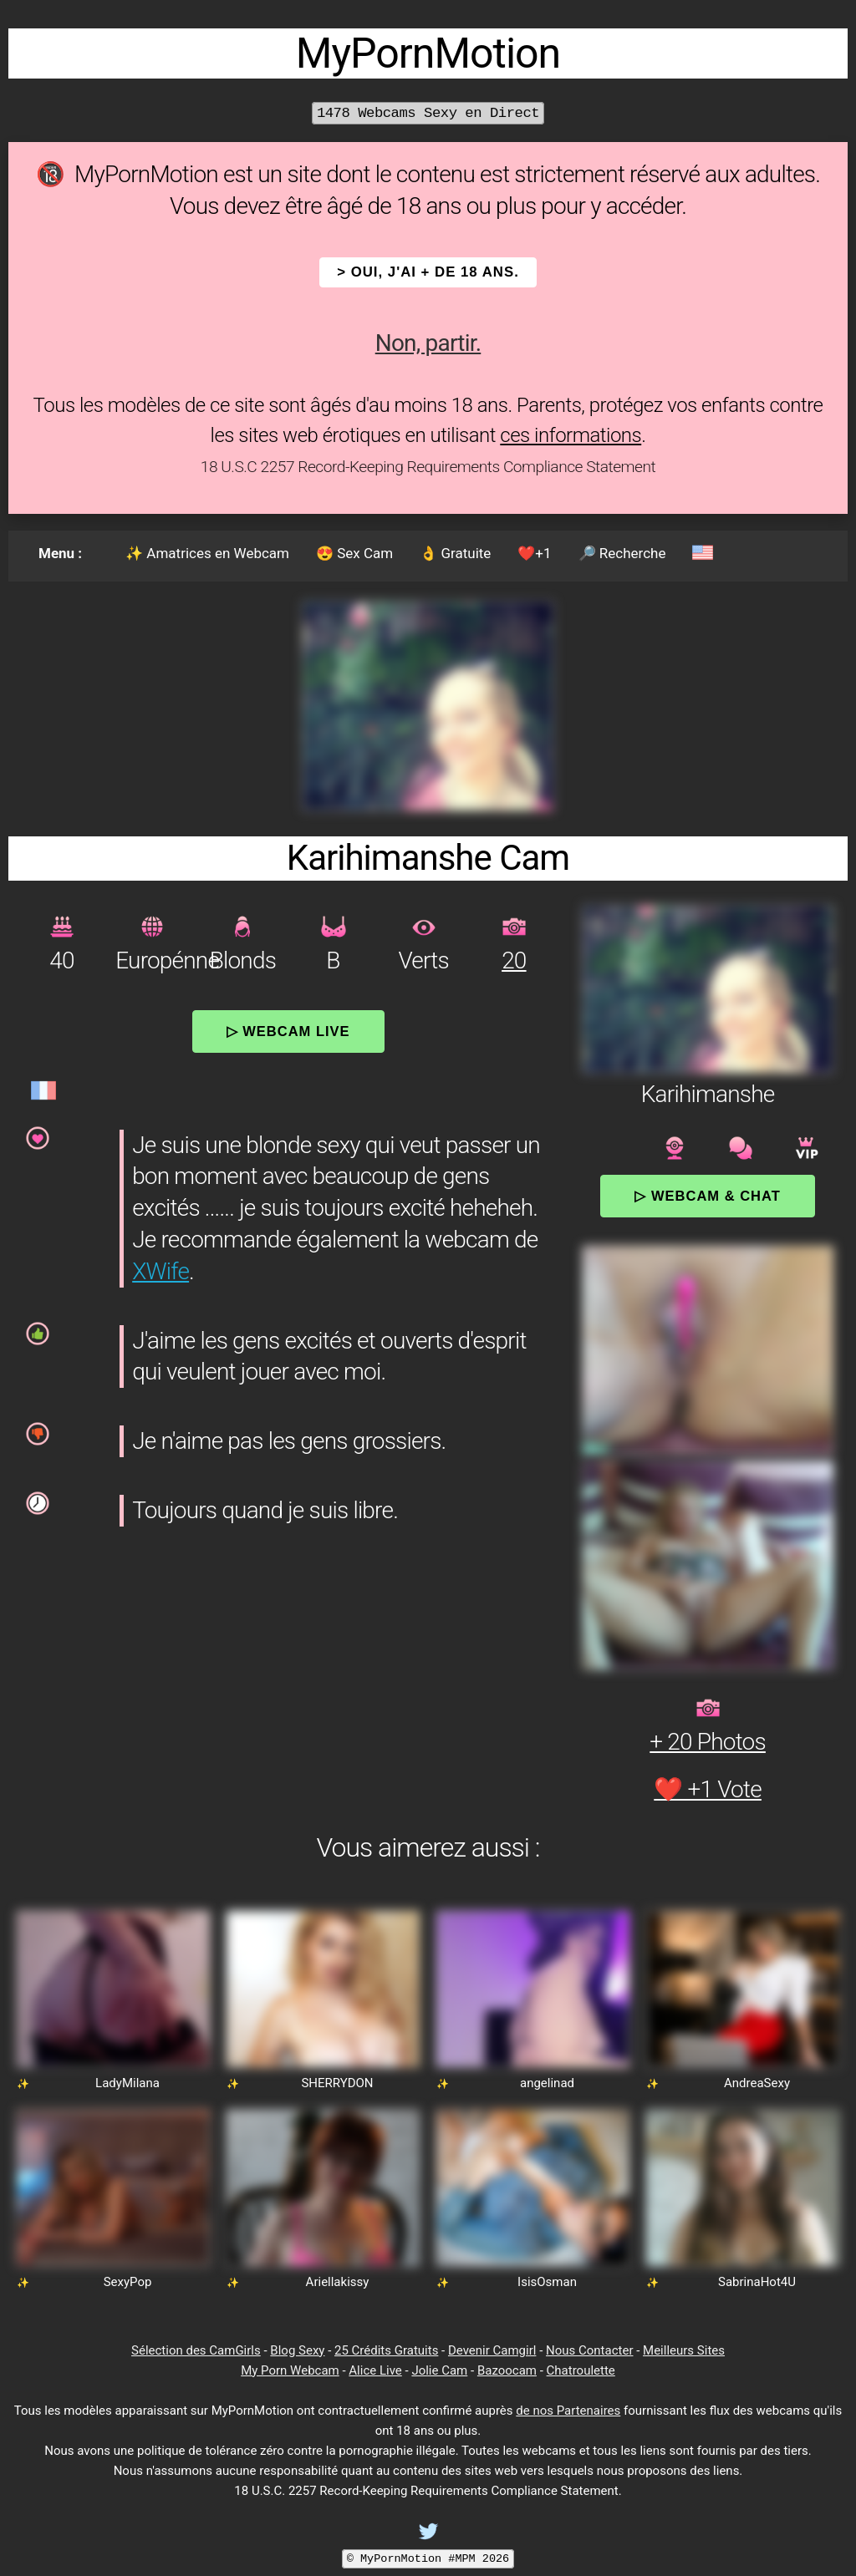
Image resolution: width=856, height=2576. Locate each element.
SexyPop (128, 2281)
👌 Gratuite (455, 553)
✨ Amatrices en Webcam (207, 553)
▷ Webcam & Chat (707, 1195)
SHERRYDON (337, 2083)
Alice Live (375, 2370)
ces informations (570, 435)
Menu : (60, 553)
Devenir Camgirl (492, 2350)
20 (514, 960)
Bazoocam (507, 2370)
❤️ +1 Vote (708, 1789)
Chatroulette (581, 2370)
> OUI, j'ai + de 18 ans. (428, 272)
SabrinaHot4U (757, 2281)
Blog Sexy (297, 2350)
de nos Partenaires (568, 2410)
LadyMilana (127, 2083)
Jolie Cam (439, 2370)
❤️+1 (534, 553)
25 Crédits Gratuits (386, 2350)
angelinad (547, 2083)
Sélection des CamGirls (196, 2350)
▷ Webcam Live (288, 1031)
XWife (160, 1271)
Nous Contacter (589, 2350)
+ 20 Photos (708, 1741)
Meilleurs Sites (684, 2350)
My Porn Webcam (290, 2370)
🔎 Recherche (622, 553)
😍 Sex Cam (354, 553)
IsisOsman (547, 2281)
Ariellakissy (337, 2281)
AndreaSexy (757, 2083)
